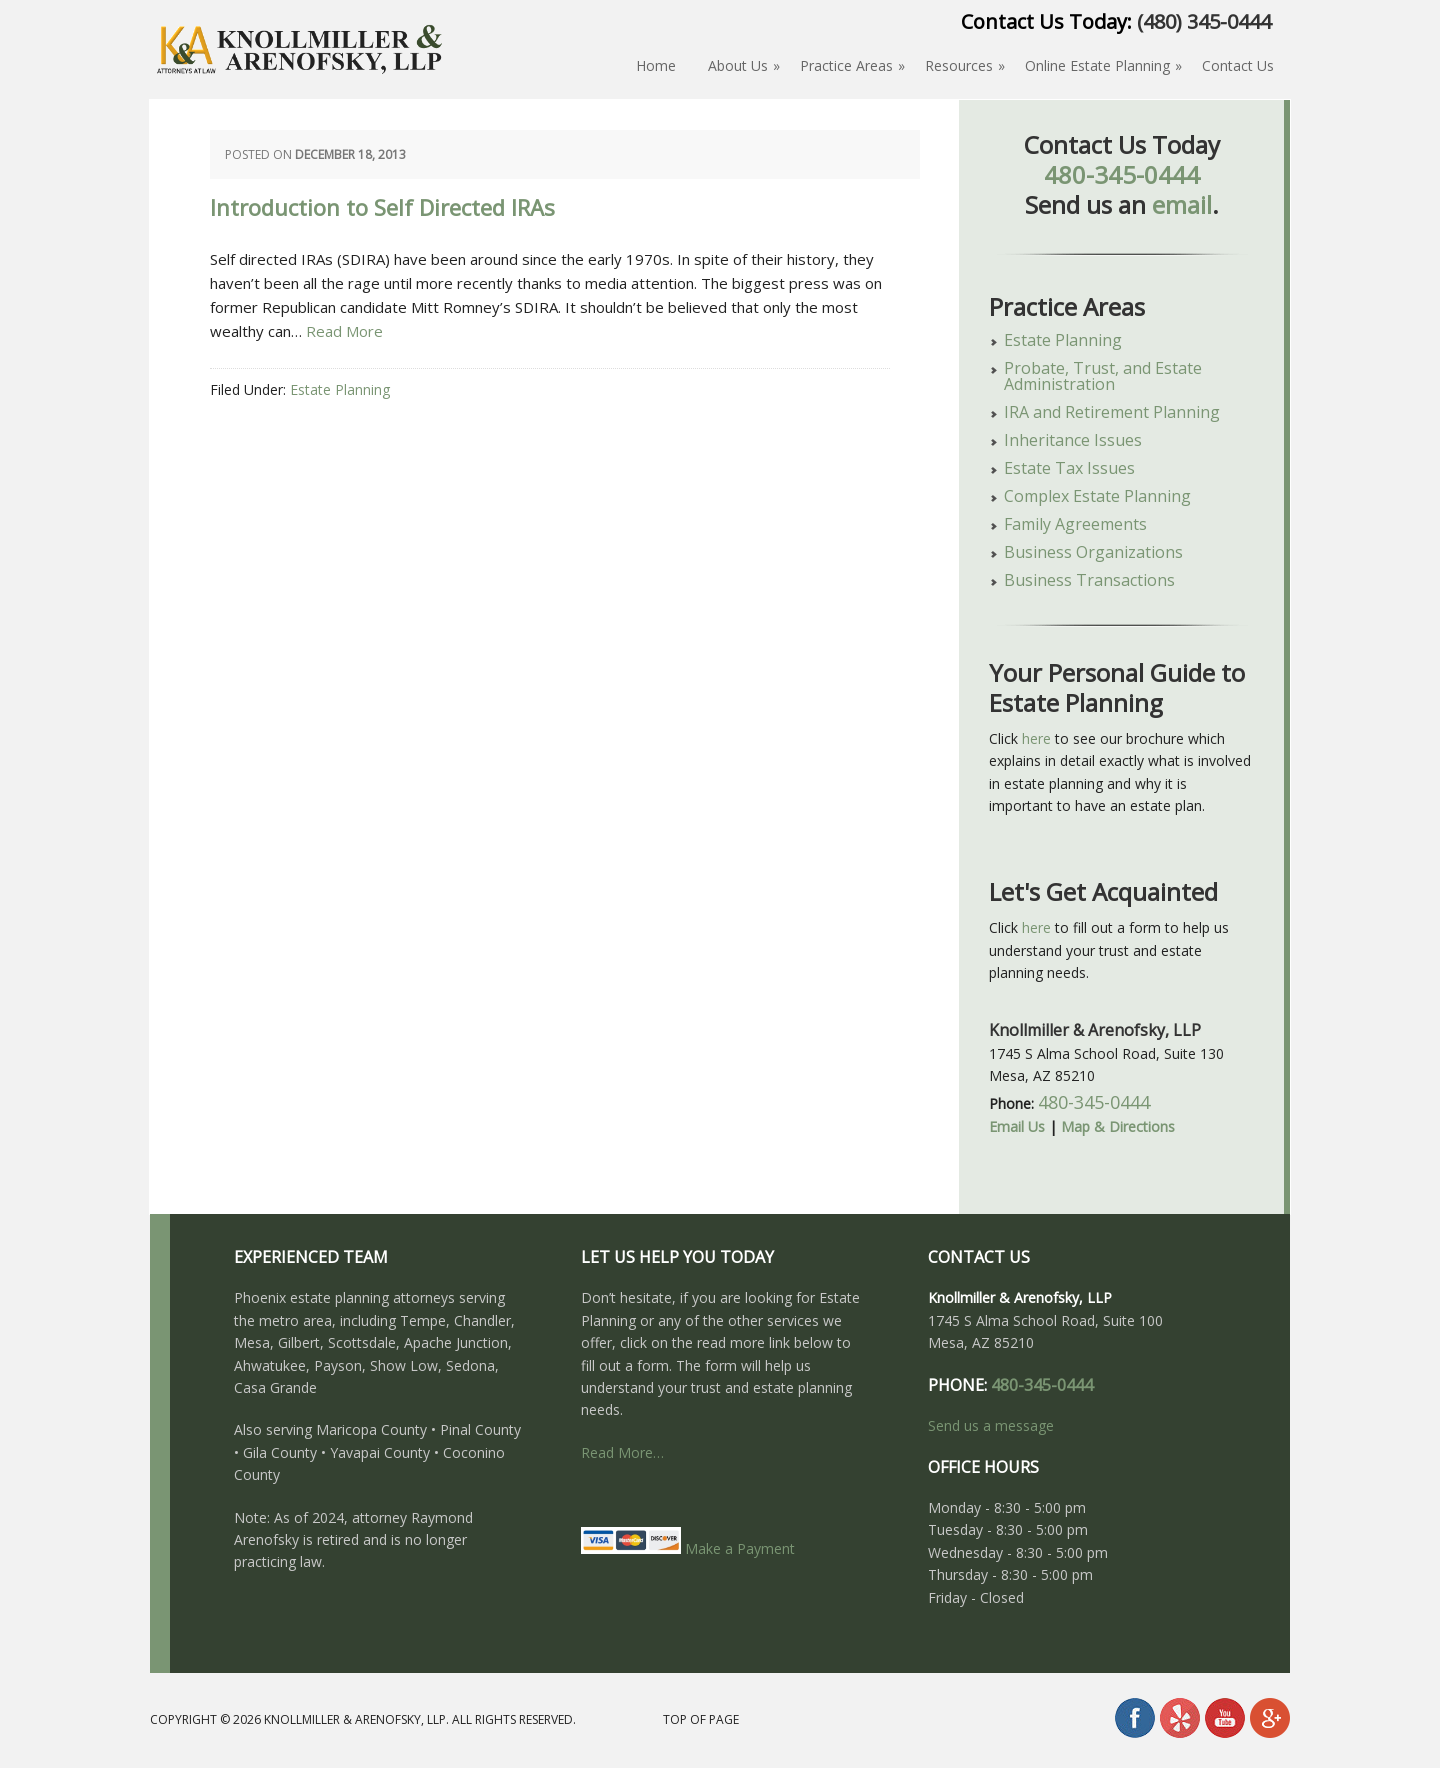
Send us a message (991, 1425)
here (1036, 738)
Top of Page (701, 1719)
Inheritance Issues (1073, 440)
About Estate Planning (300, 83)
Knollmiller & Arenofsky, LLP (355, 1719)
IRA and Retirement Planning (1112, 412)
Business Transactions (1089, 580)
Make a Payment (688, 1548)
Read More (344, 331)
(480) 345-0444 (1204, 21)
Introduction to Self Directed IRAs (382, 208)
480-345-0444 (1122, 174)
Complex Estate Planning (1097, 496)
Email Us (1017, 1126)
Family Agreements (1075, 524)
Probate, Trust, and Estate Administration (1103, 376)
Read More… (622, 1452)
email (1182, 204)
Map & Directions (1118, 1126)
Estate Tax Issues (1069, 468)
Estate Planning (340, 389)
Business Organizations (1093, 552)
